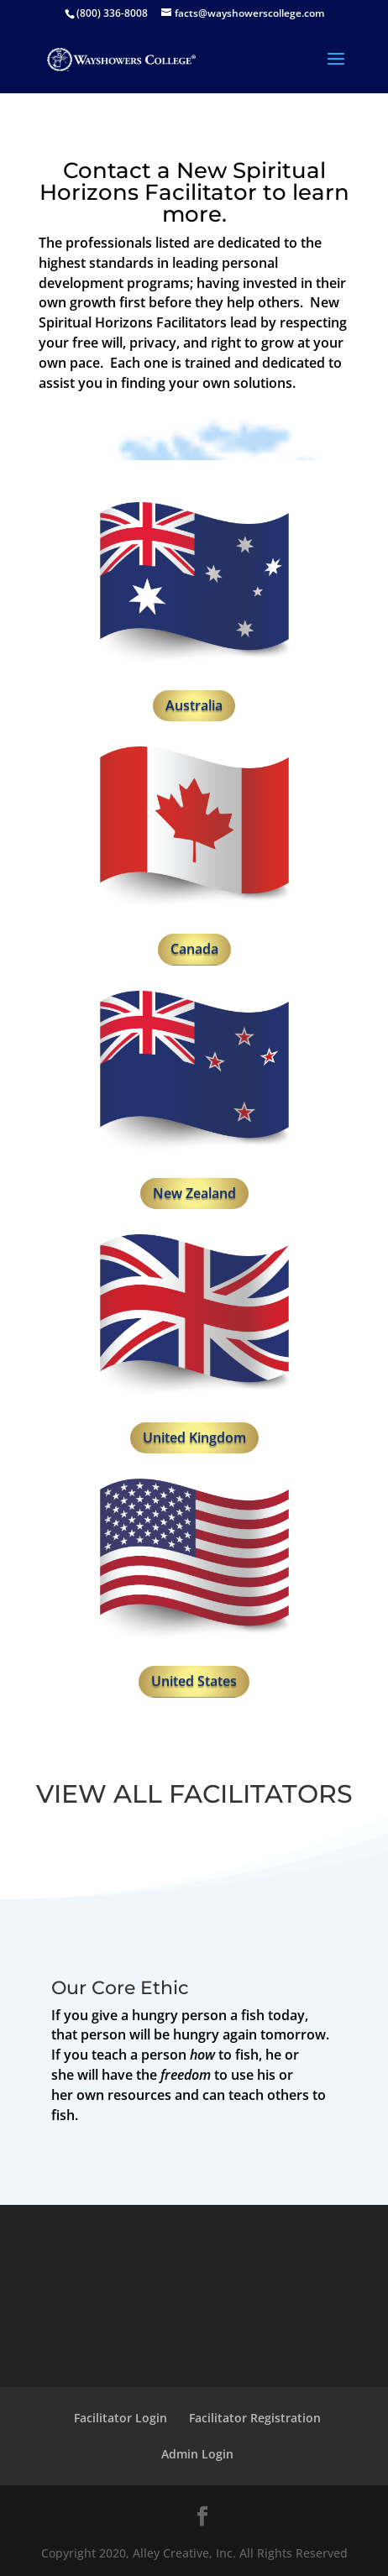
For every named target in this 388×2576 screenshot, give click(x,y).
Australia (194, 705)
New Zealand (194, 1193)
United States (194, 1681)
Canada (194, 949)
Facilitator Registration (255, 2418)
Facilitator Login (120, 2418)
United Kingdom (194, 1437)
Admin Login (197, 2454)
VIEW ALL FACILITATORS (194, 1793)
